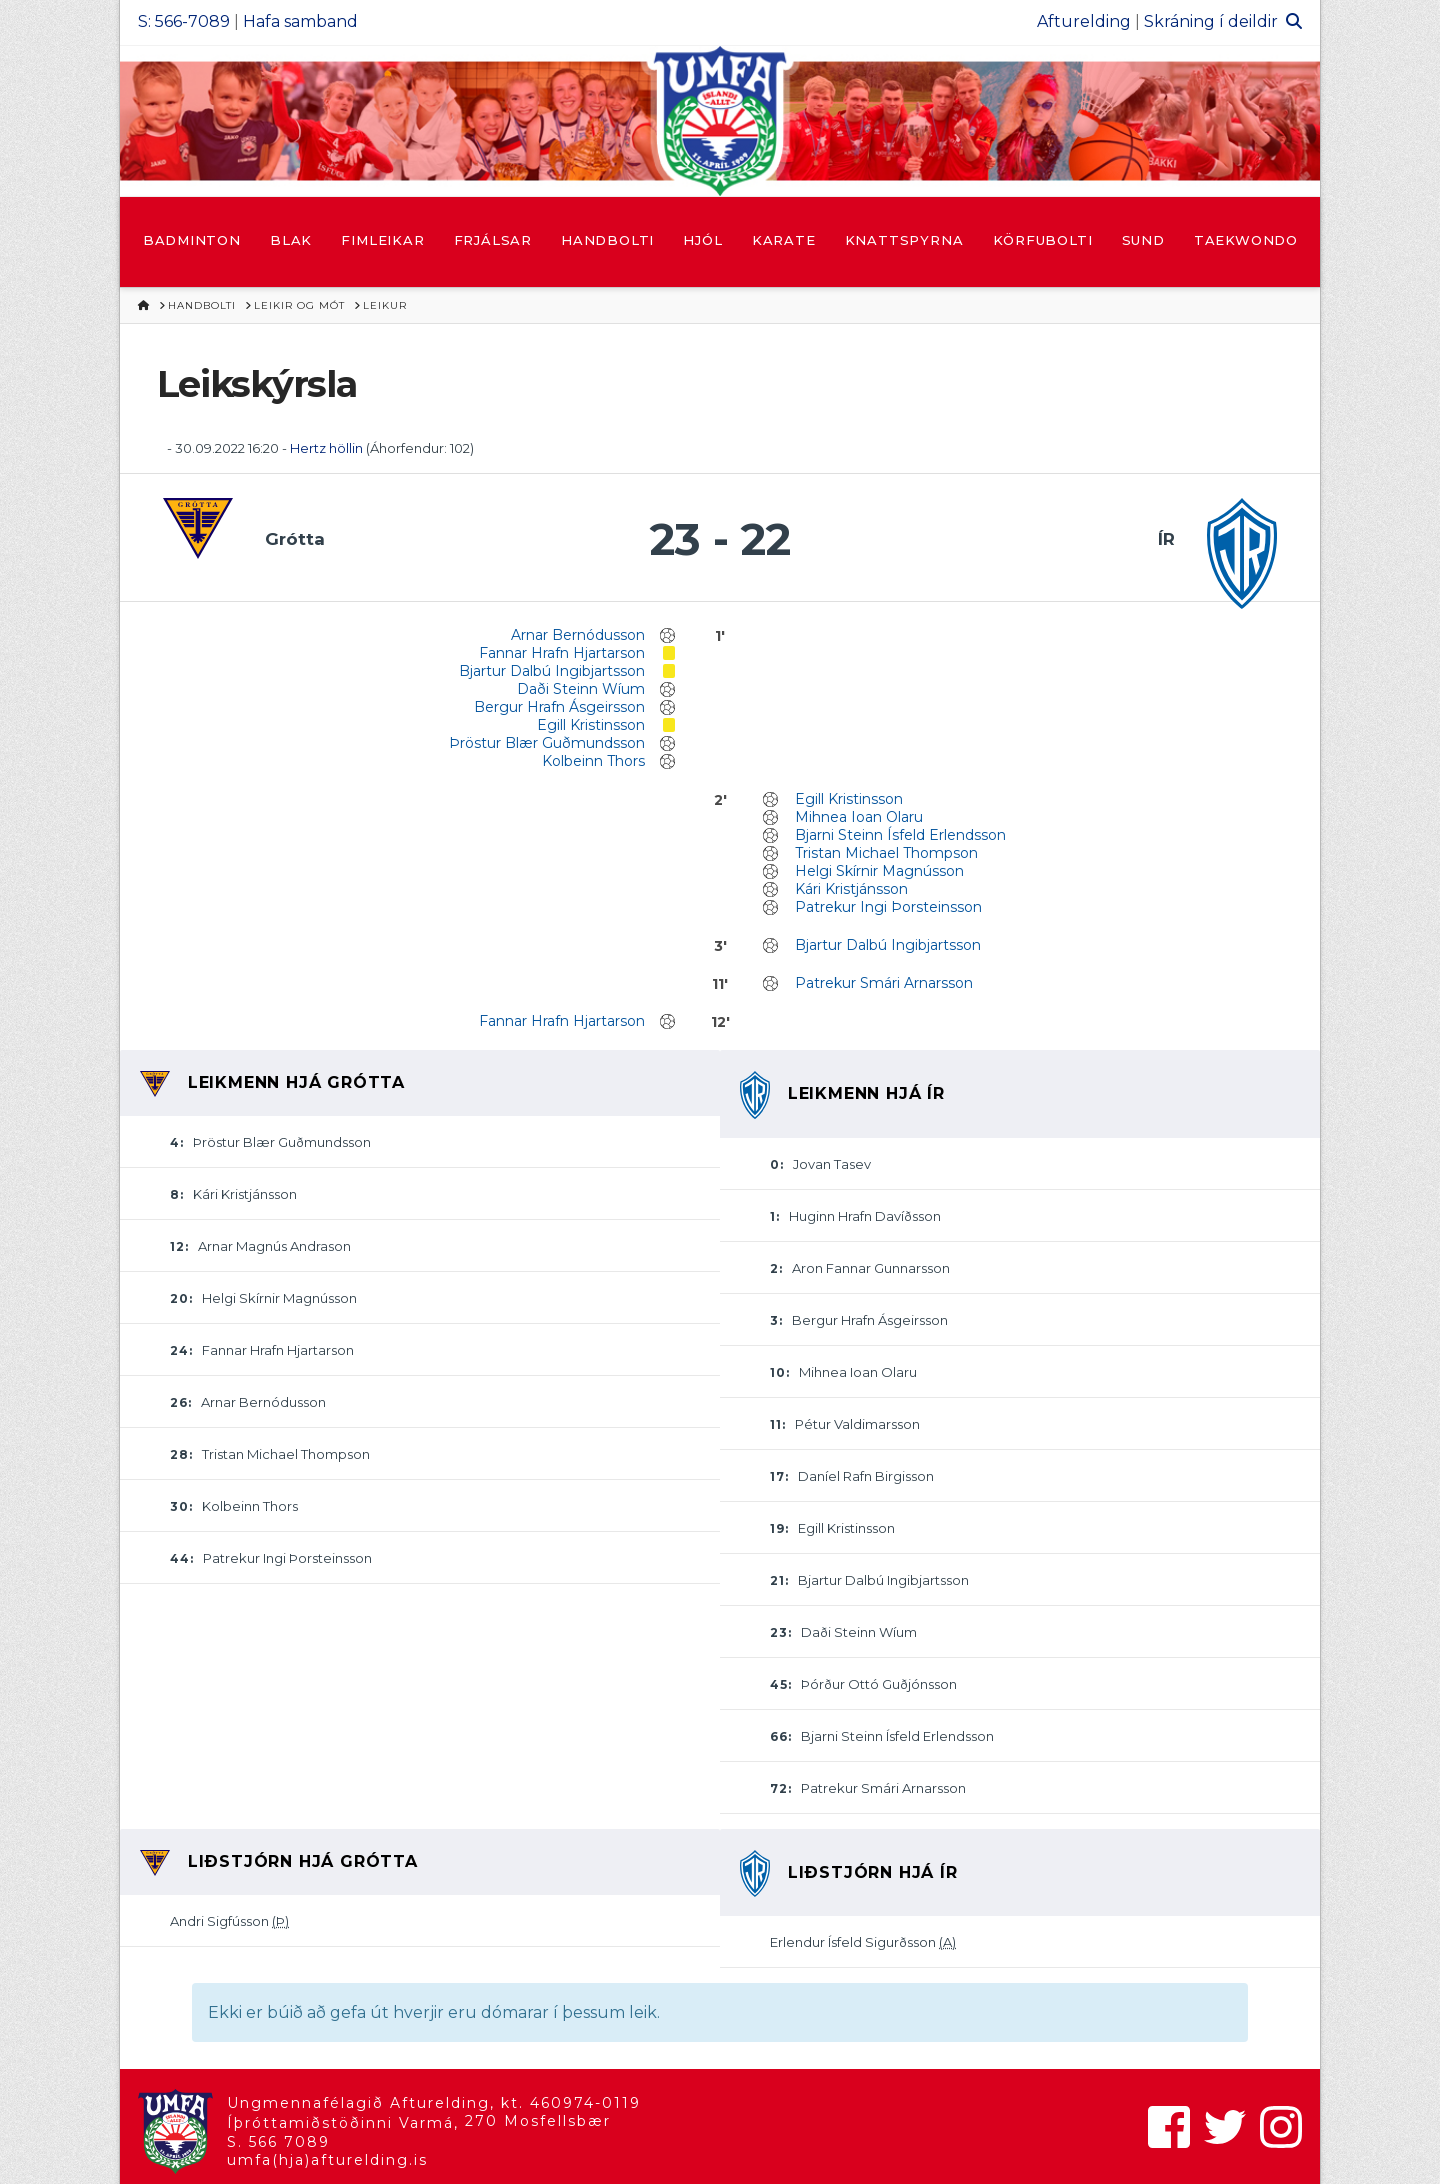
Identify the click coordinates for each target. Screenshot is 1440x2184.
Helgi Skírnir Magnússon (879, 871)
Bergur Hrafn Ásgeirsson (559, 707)
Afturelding (1084, 21)
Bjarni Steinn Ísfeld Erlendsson (900, 835)
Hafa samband (300, 21)
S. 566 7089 (278, 2142)
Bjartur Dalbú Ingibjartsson (552, 671)
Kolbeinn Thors (593, 761)
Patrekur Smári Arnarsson (884, 983)
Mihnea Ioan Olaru (859, 817)
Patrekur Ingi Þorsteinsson (888, 907)
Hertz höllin (328, 448)
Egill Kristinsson (591, 725)
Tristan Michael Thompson (886, 853)
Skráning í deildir (1211, 21)
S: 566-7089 (184, 21)
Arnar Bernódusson (578, 635)
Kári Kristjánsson (851, 889)
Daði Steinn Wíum (581, 689)
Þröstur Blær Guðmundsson (547, 743)
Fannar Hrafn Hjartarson (562, 653)
